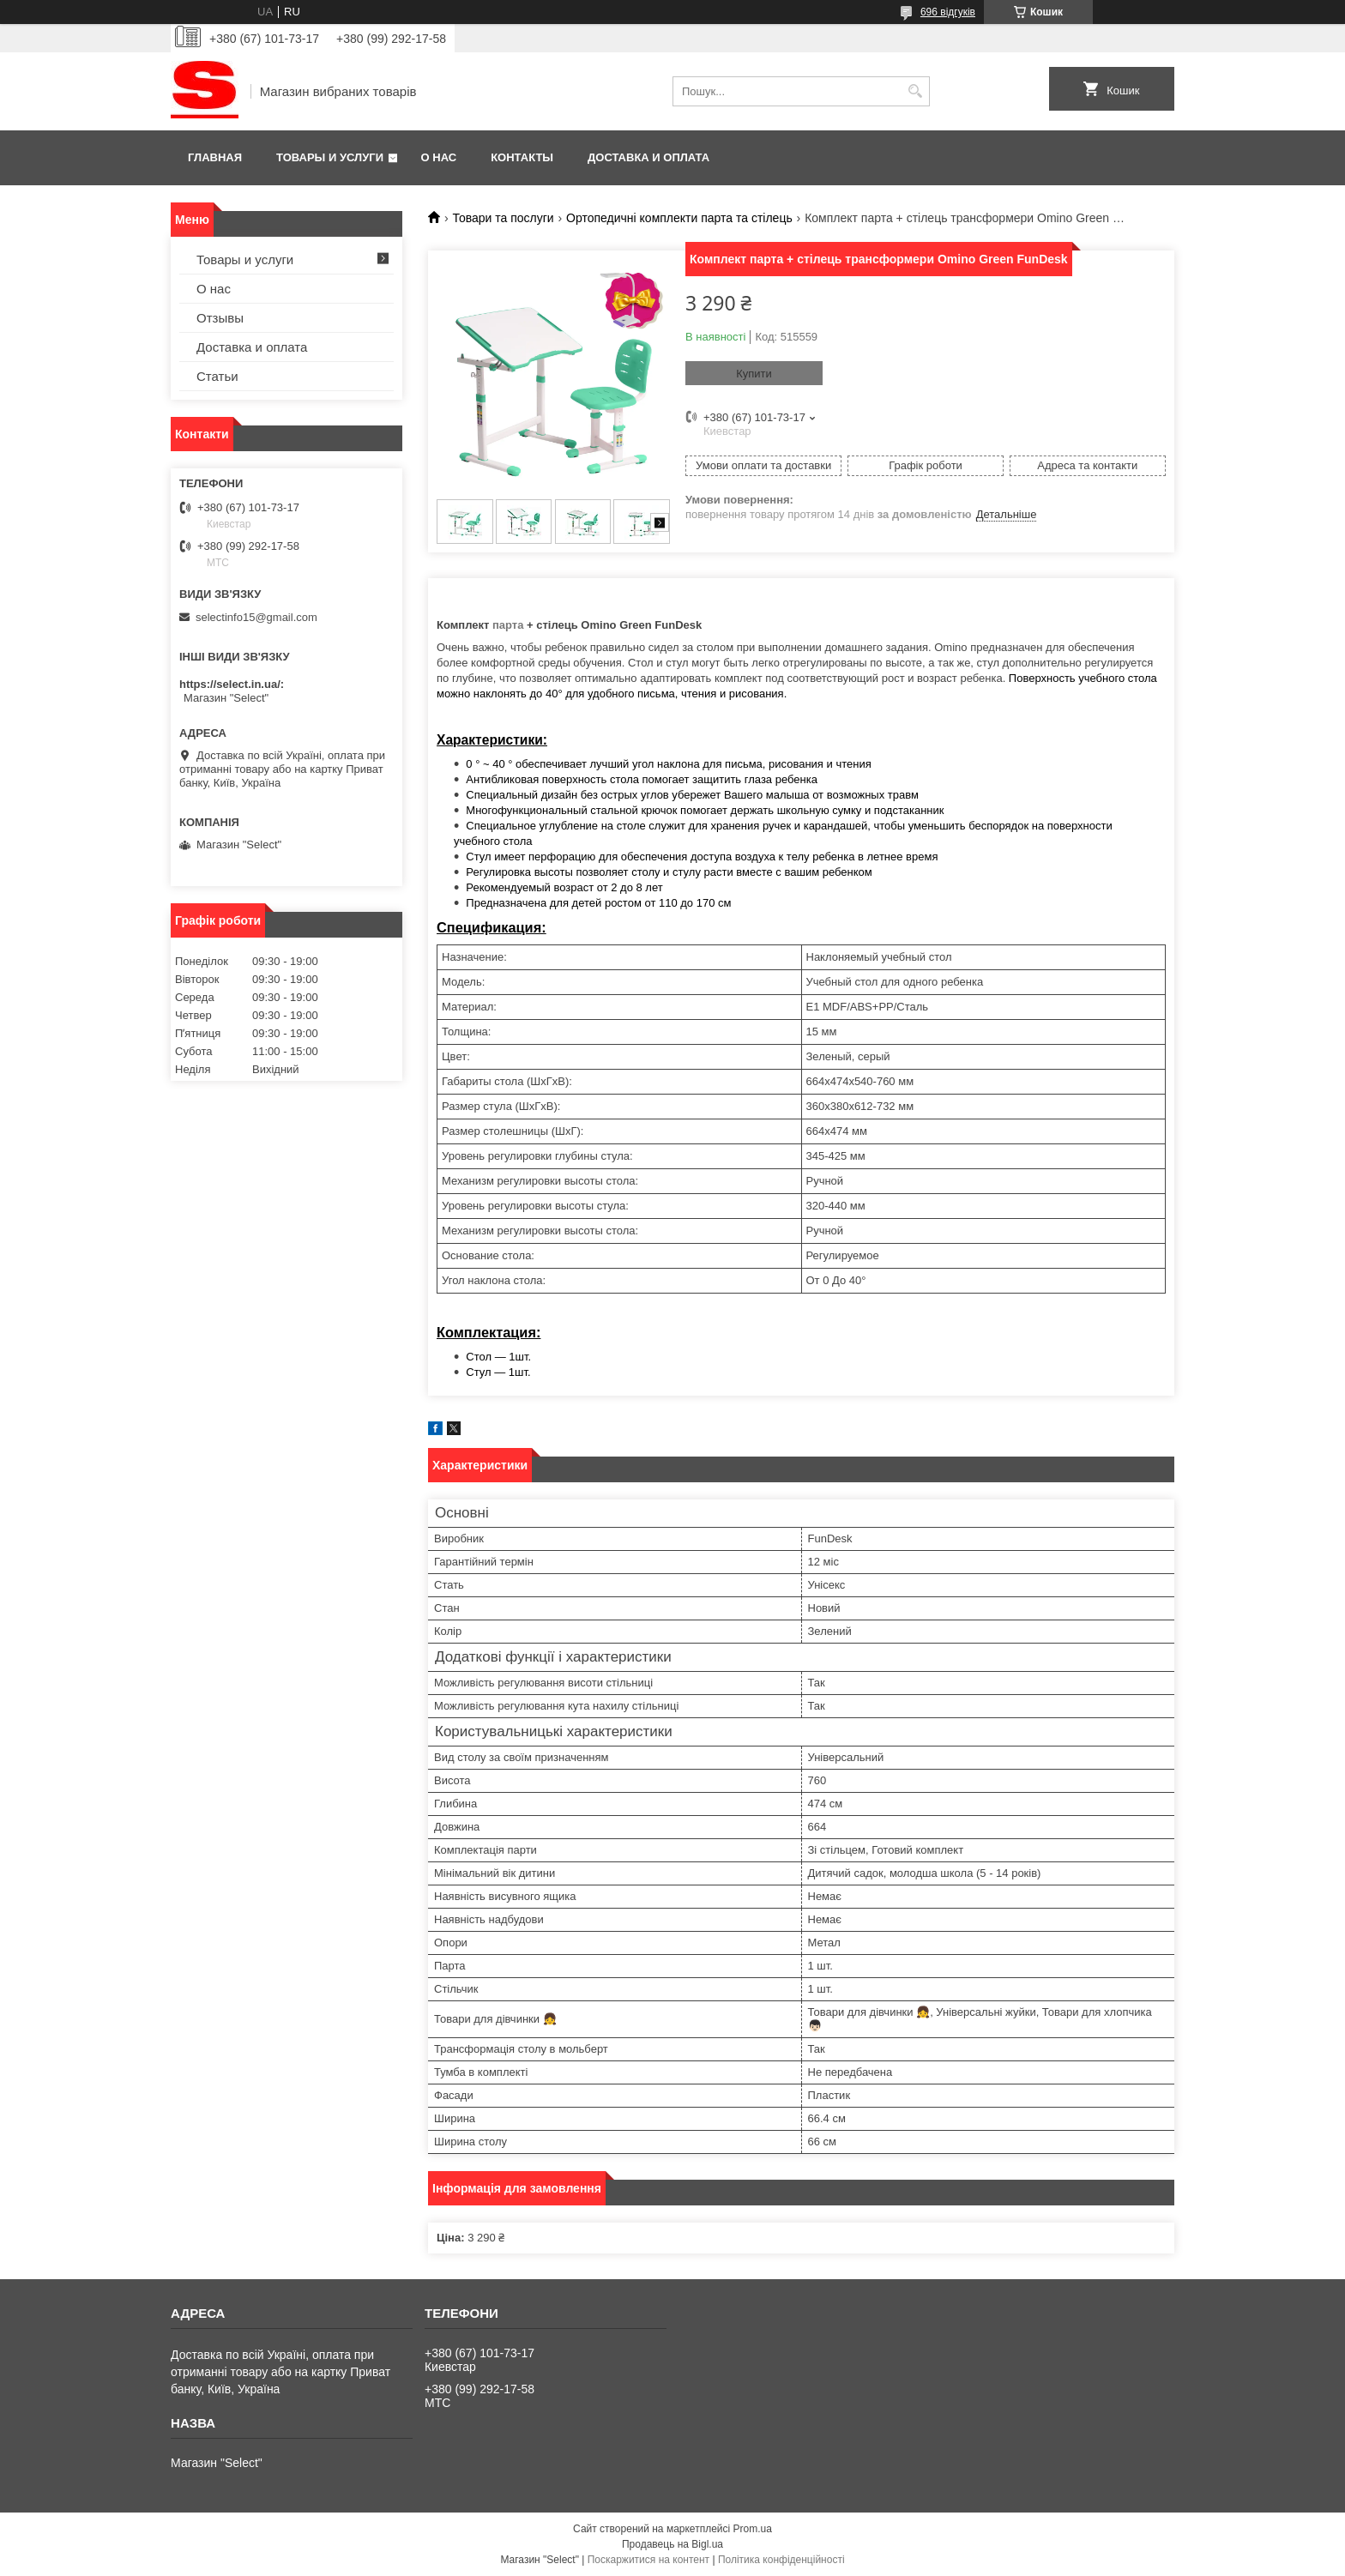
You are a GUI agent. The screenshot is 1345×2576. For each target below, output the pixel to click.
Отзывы (220, 318)
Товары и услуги (329, 157)
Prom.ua (752, 2529)
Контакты (522, 157)
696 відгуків (947, 12)
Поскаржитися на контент (648, 2560)
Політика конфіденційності (781, 2560)
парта (509, 624)
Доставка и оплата (648, 157)
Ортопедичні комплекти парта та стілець (679, 218)
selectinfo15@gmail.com (256, 617)
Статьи (217, 376)
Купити (754, 373)
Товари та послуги (502, 218)
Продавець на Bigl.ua (672, 2544)
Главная (215, 157)
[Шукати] (915, 91)
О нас (439, 157)
